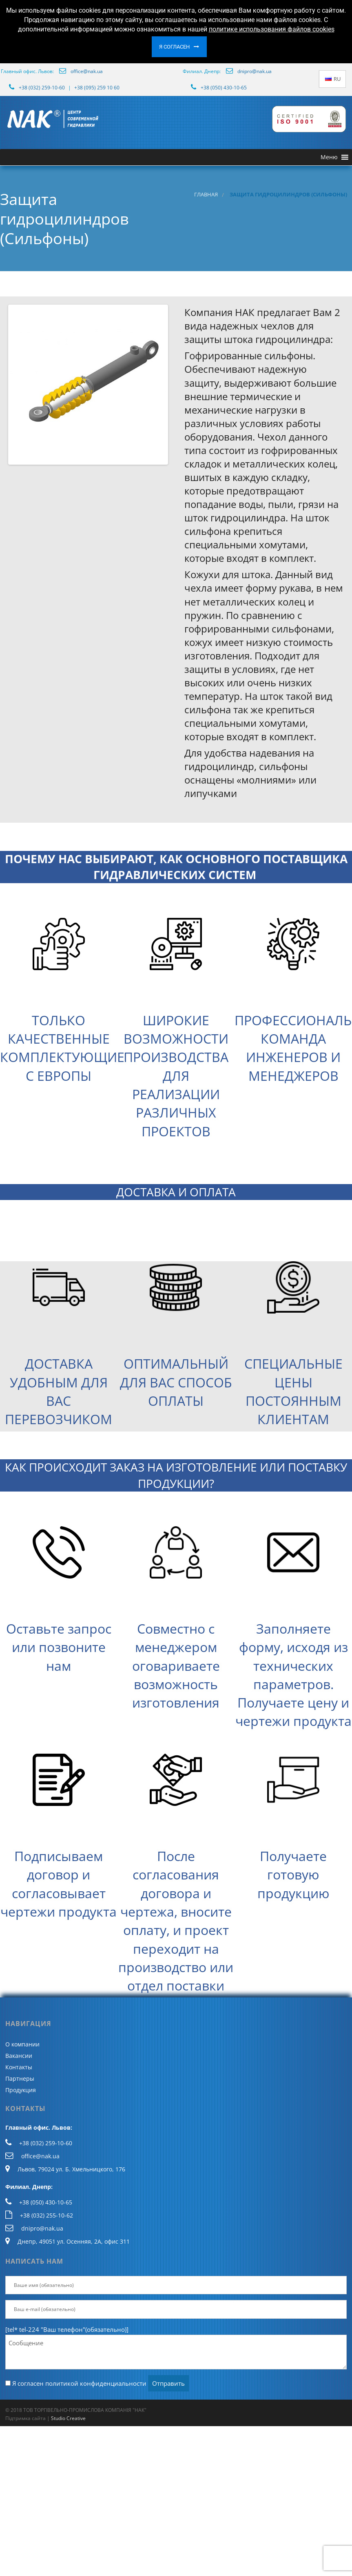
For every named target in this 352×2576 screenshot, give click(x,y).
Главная (206, 194)
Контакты (18, 2067)
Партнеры (19, 2078)
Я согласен (174, 47)
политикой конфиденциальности (95, 2383)
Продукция (20, 2090)
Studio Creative (68, 2418)
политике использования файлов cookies (271, 29)
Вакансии (18, 2055)
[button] (329, 157)
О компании (22, 2044)
